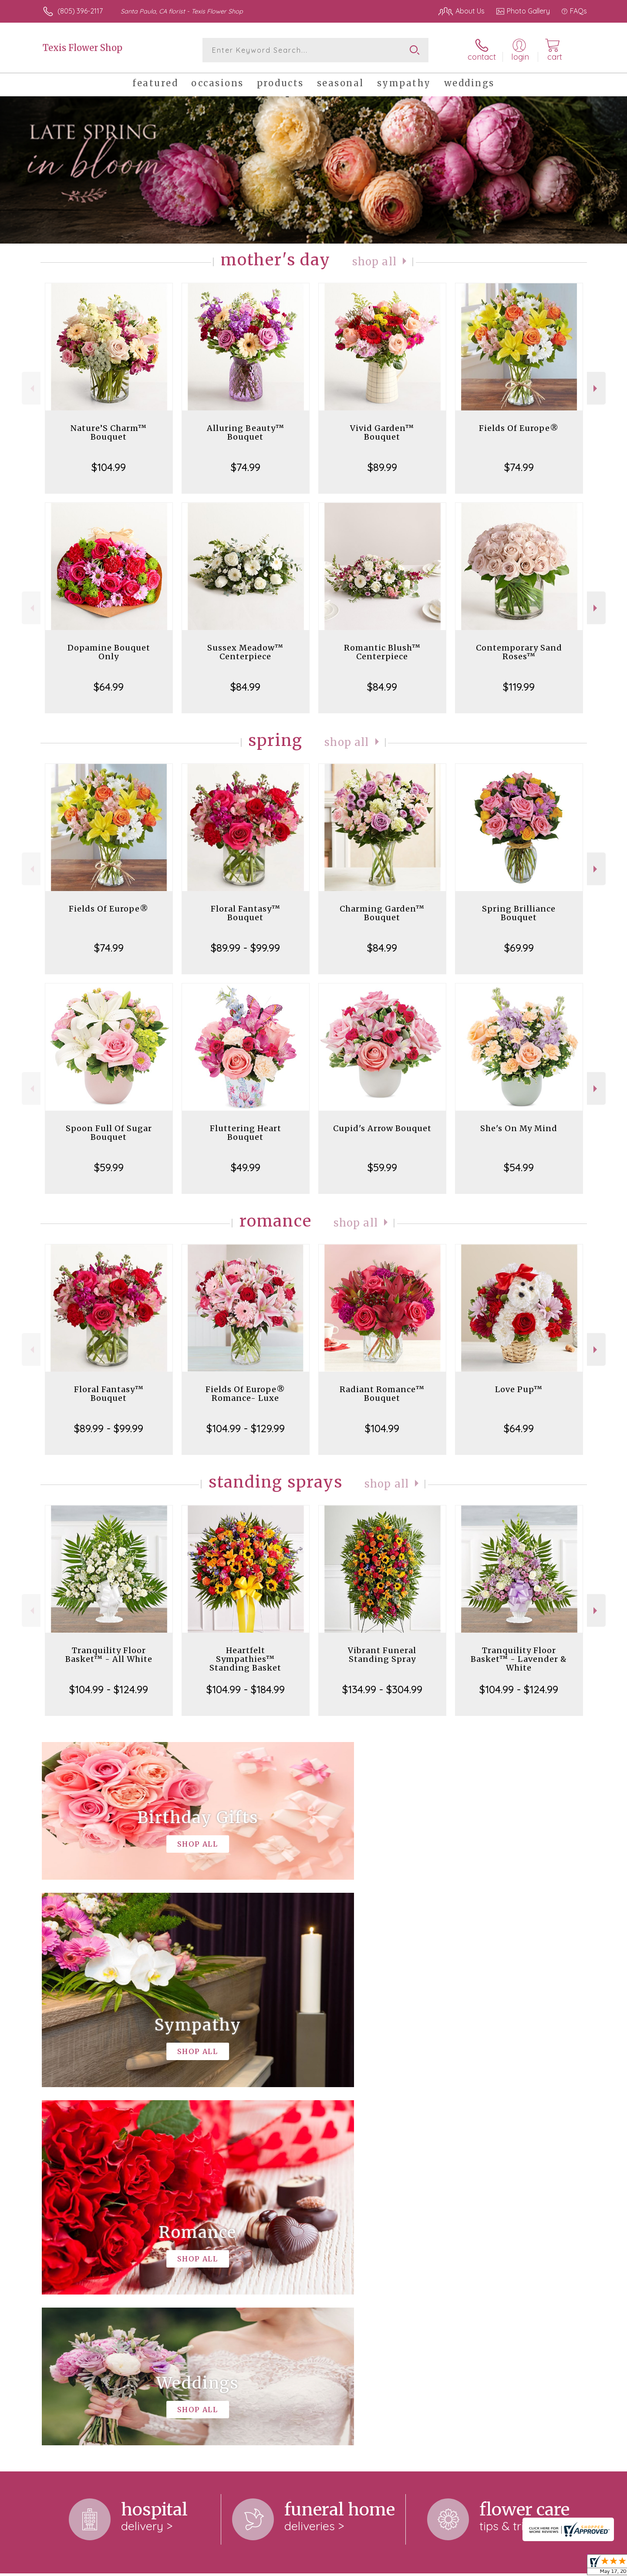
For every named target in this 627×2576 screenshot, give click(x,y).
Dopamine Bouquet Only (108, 652)
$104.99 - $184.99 (245, 1689)
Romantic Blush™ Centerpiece (382, 652)
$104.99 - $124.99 (108, 1689)
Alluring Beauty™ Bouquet (245, 432)
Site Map (563, 2567)
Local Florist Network (509, 2567)
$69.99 (519, 947)
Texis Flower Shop (82, 47)
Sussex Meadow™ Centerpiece (245, 652)
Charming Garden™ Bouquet (382, 913)
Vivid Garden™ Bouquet (382, 432)
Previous (31, 388)
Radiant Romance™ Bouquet (382, 1393)
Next (596, 388)
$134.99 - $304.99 (382, 1689)
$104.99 (108, 467)
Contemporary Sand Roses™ (519, 652)
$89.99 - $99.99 (245, 947)
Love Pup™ (519, 1389)
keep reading (361, 2251)
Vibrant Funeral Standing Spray (382, 1654)
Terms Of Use (396, 2567)
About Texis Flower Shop (86, 2233)
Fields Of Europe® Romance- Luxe (245, 1393)
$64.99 (109, 686)
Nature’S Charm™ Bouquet (109, 432)
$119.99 (519, 686)
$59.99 (109, 1167)
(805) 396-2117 (80, 11)
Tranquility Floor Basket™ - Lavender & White (519, 1659)
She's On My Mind (518, 1128)
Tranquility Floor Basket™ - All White (108, 1654)
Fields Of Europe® (519, 428)
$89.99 (382, 467)
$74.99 (245, 467)
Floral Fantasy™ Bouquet (245, 913)
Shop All (374, 261)
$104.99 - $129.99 (245, 1428)
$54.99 (519, 1167)
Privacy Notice (448, 2567)
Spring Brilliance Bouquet (519, 913)
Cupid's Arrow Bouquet (382, 1128)
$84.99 (245, 686)
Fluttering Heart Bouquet (245, 1132)
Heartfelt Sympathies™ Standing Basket (245, 1659)
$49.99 (245, 1167)
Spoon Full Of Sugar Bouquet (109, 1132)
